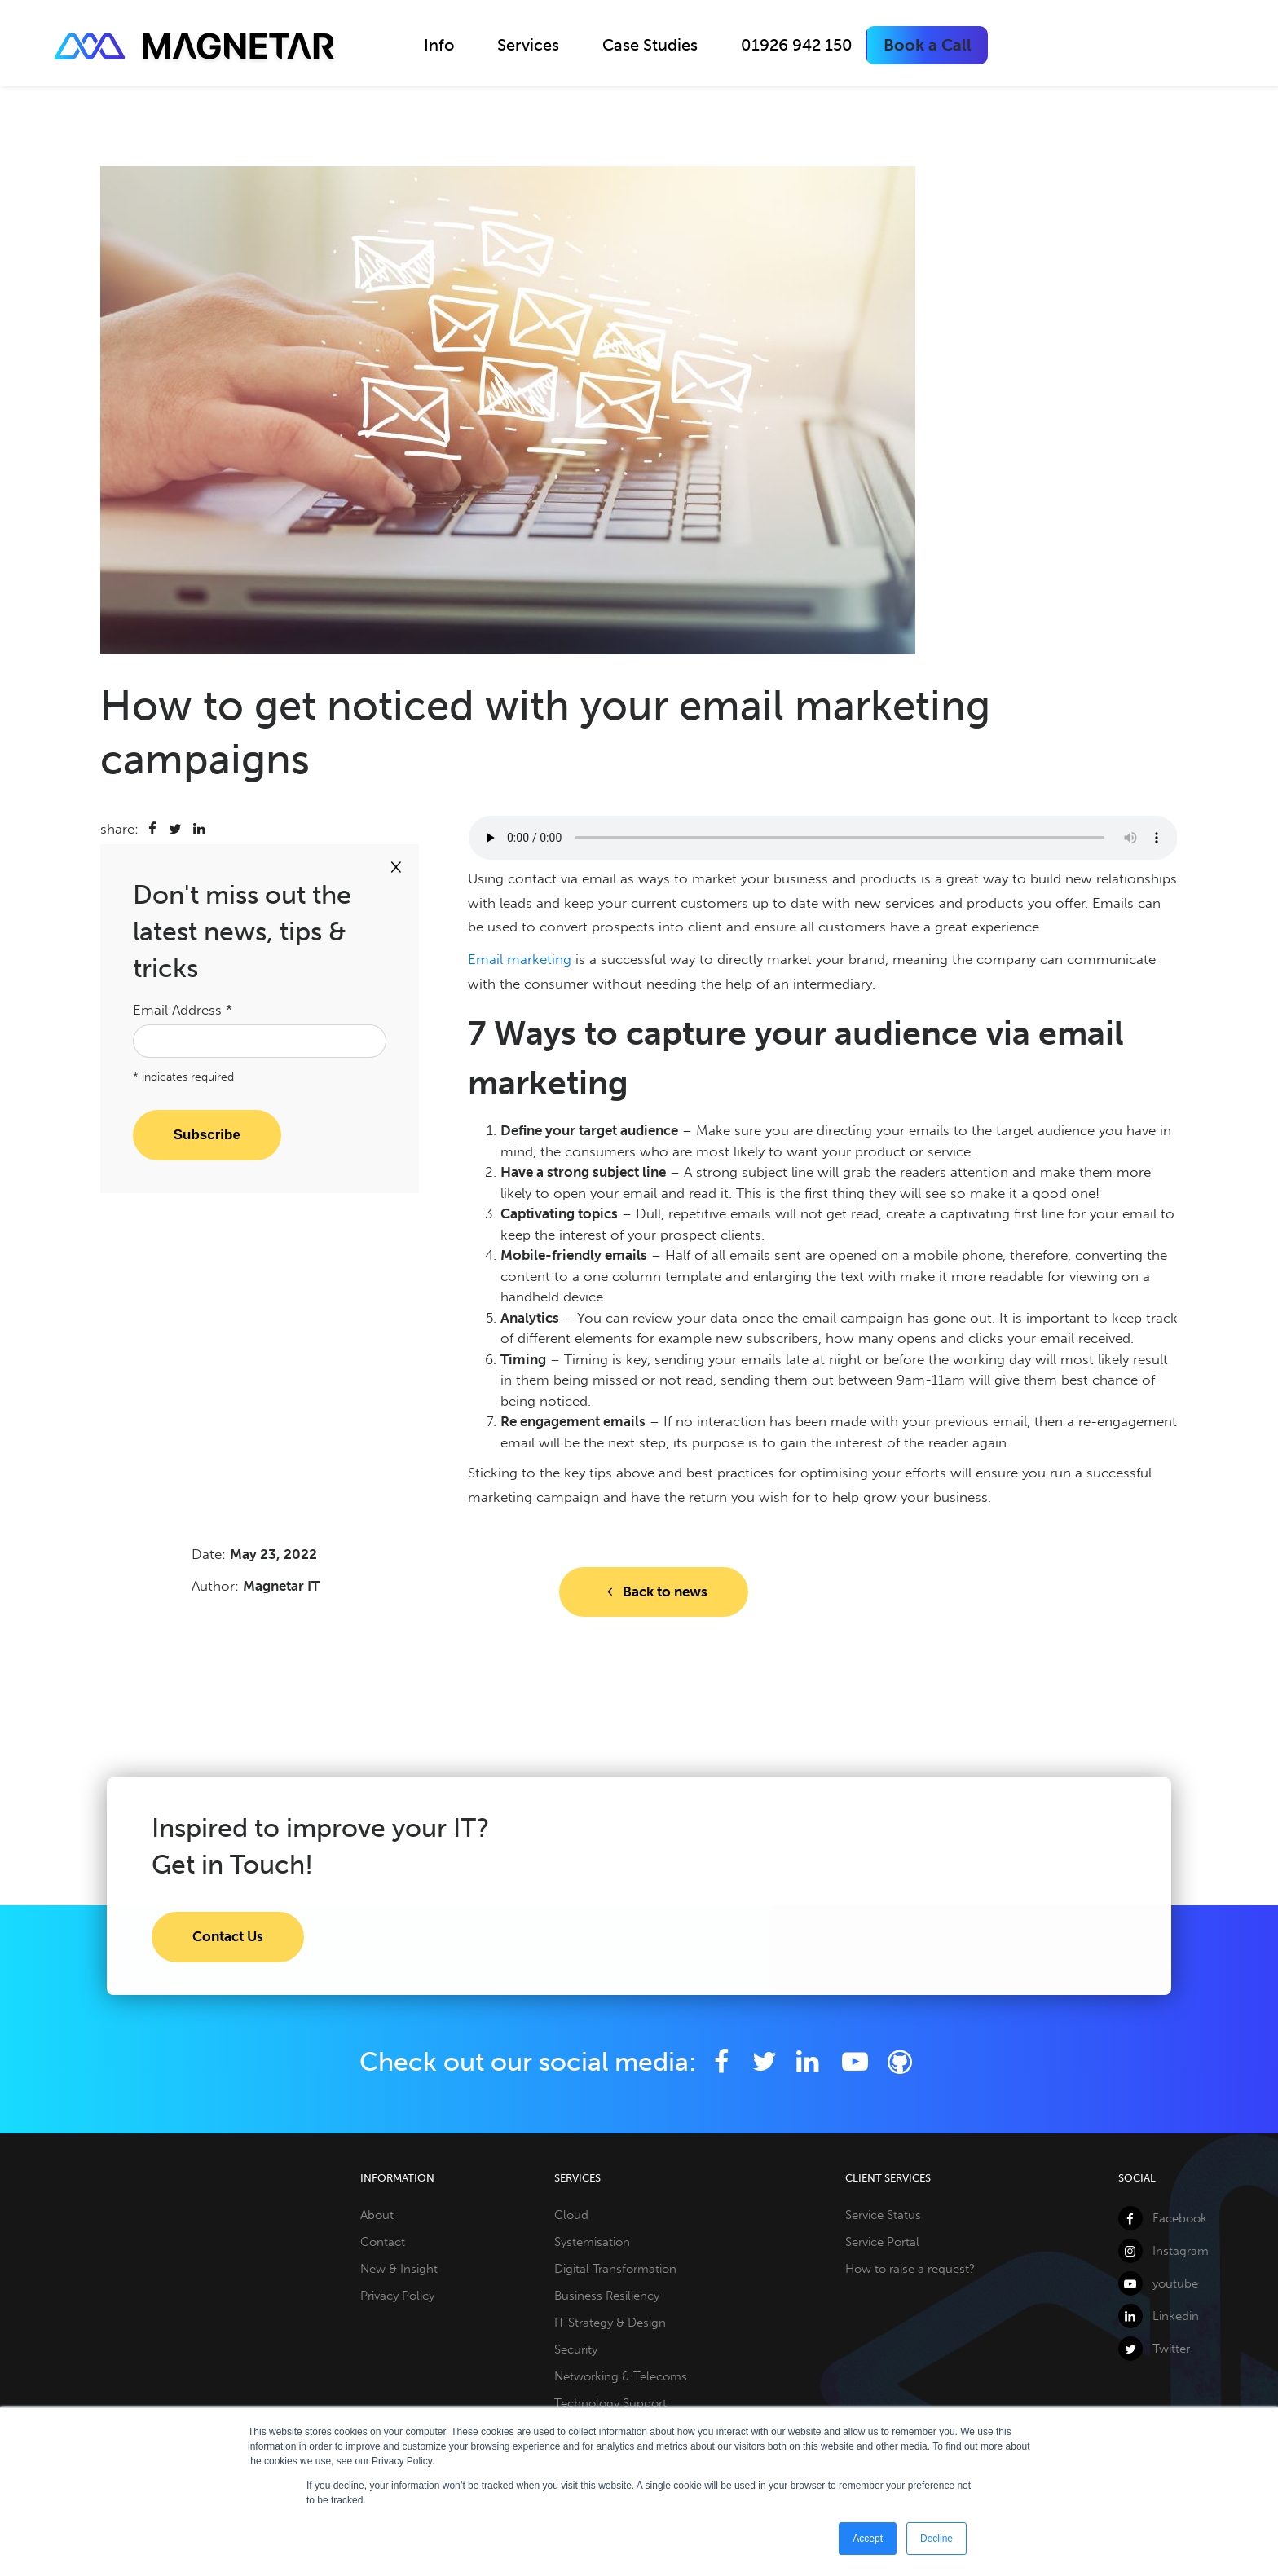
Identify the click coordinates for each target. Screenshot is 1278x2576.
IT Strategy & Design (610, 2322)
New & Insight (399, 2268)
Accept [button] (868, 2538)
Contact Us (227, 1936)
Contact (382, 2242)
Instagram (1163, 2251)
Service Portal (882, 2242)
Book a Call (928, 45)
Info (439, 45)
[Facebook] (721, 2061)
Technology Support (610, 2403)
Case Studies (650, 45)
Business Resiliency (606, 2295)
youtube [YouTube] (1158, 2283)
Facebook (1162, 2218)
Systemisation (592, 2242)
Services (528, 45)
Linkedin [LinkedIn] (1158, 2316)
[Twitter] (764, 2061)
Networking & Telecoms (620, 2376)
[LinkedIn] (807, 2061)
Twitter (1154, 2348)
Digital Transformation (615, 2268)
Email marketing (519, 959)
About (377, 2215)
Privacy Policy (397, 2295)
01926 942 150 (797, 45)
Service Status (883, 2215)
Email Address (182, 1010)
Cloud (571, 2215)
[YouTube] (857, 2061)
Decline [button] (936, 2538)
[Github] (900, 2061)
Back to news (653, 1591)
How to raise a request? (910, 2268)
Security (575, 2349)
